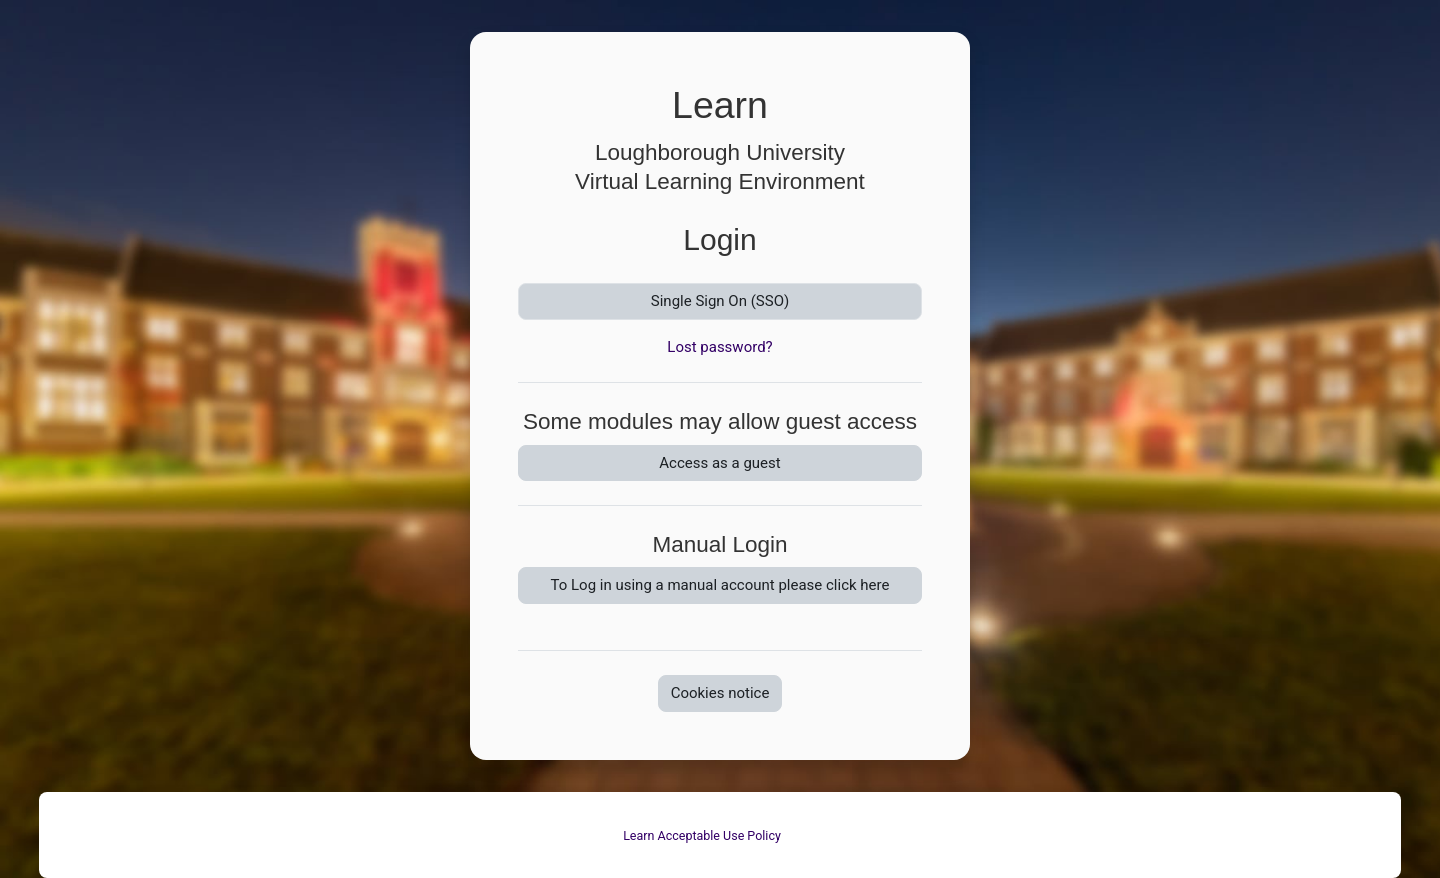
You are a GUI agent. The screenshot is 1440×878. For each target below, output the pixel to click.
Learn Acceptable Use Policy (702, 835)
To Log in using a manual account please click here (720, 585)
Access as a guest (719, 463)
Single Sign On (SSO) (720, 301)
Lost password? (719, 347)
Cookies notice (720, 693)
